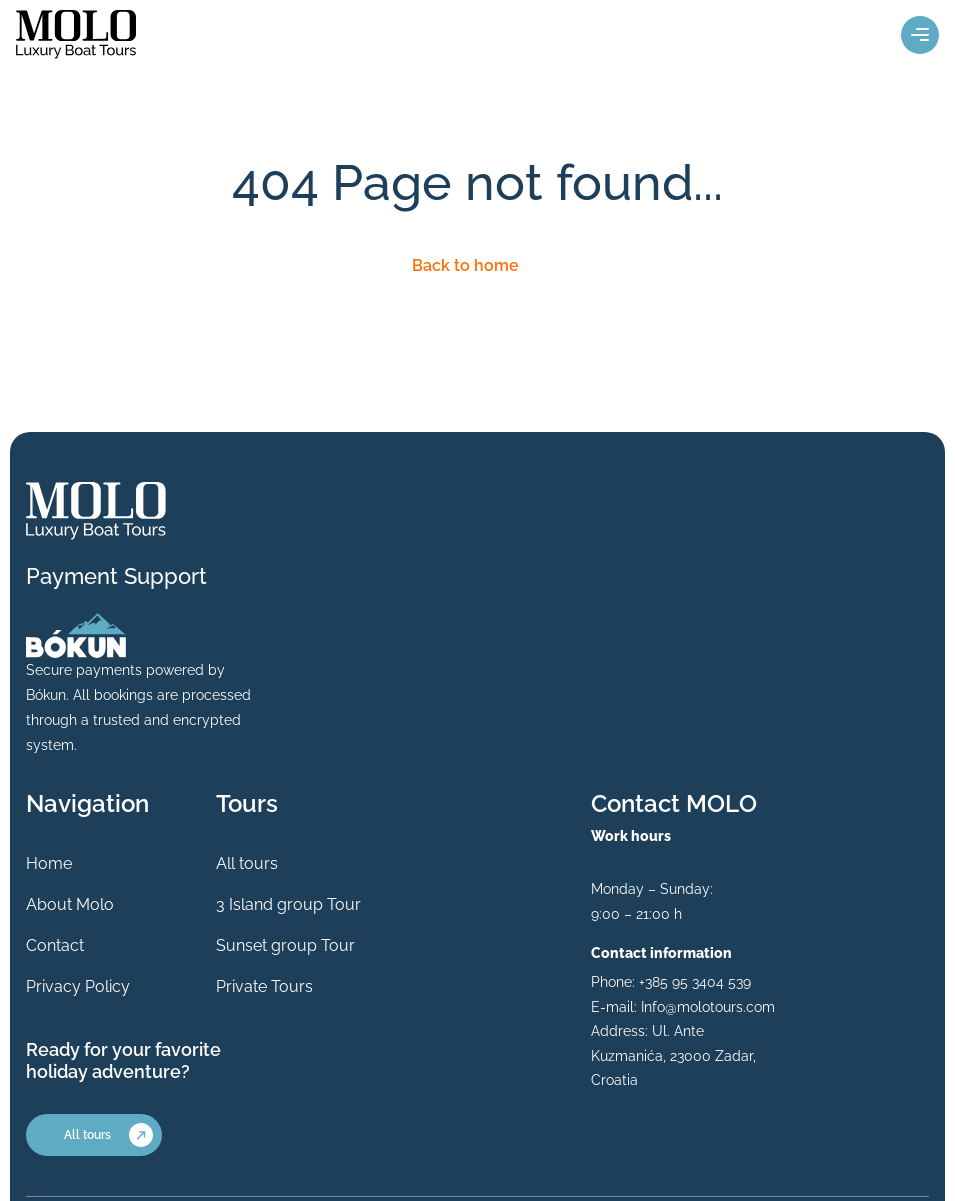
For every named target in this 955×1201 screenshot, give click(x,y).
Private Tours (264, 986)
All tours (247, 863)
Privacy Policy (78, 986)
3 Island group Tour (288, 904)
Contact (55, 945)
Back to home (465, 265)
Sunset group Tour (285, 945)
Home (49, 863)
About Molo (70, 904)
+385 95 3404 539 (695, 982)
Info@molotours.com (708, 1007)
